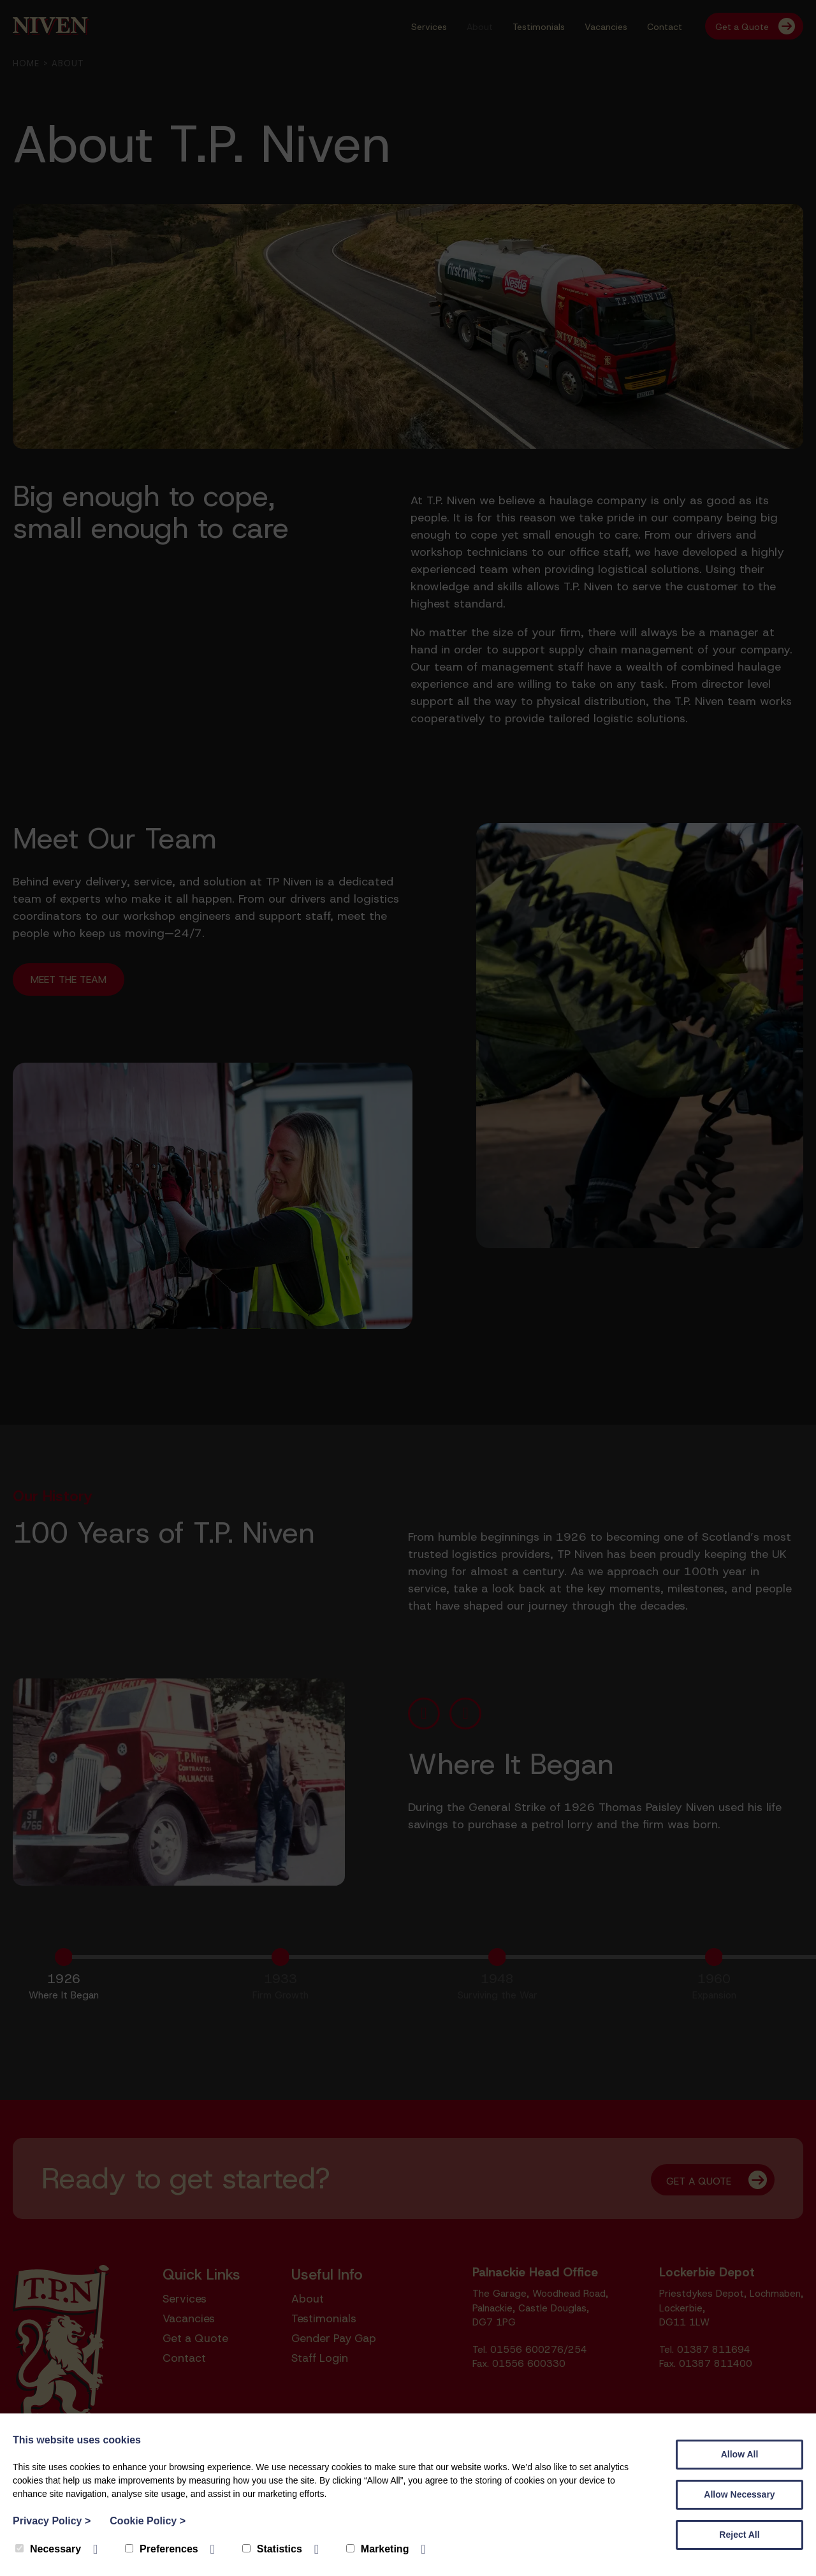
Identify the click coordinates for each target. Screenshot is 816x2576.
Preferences (161, 2548)
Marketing (377, 2548)
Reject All (739, 2534)
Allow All (740, 2454)
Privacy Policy (52, 2520)
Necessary (48, 2548)
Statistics (272, 2548)
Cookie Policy (148, 2520)
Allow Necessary (739, 2494)
